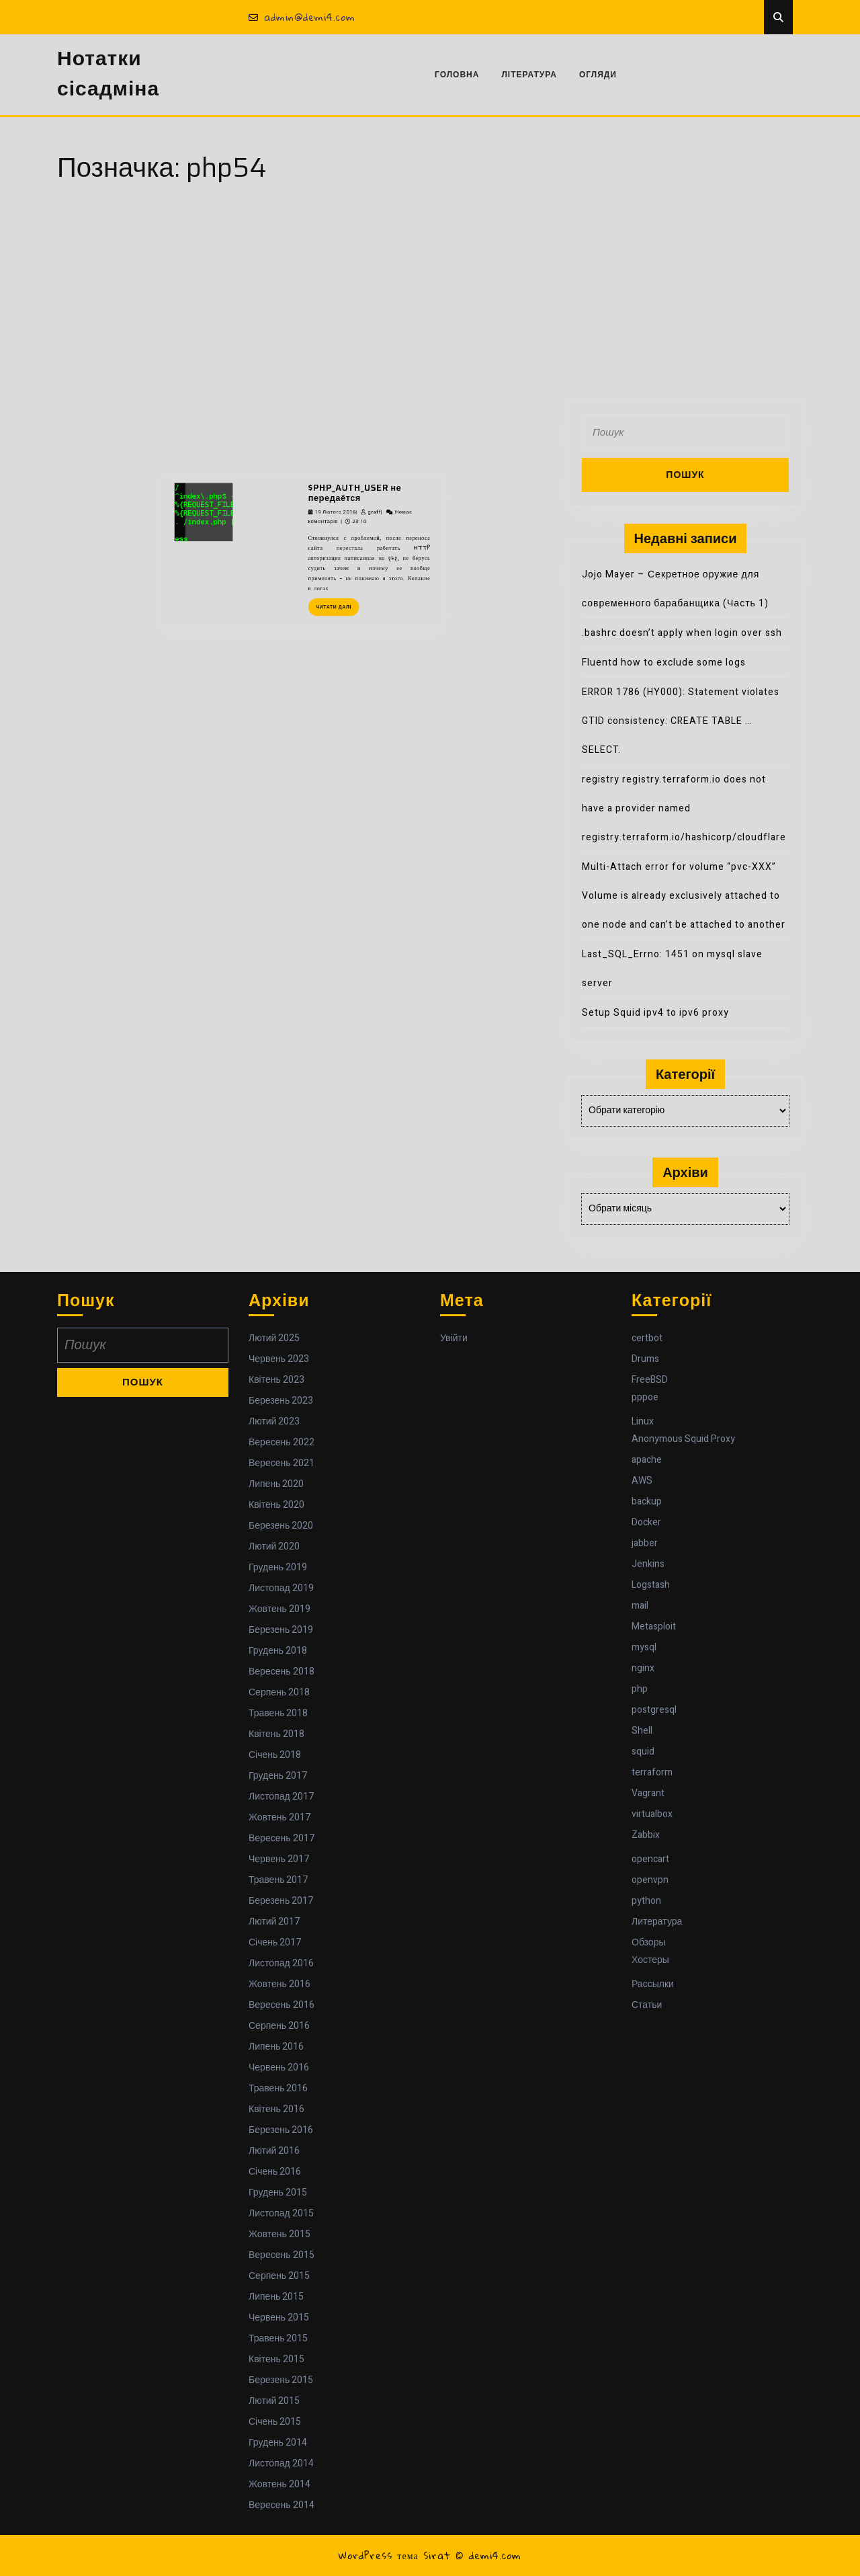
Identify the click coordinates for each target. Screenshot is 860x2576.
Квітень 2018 (276, 1734)
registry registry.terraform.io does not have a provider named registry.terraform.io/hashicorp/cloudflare (684, 808)
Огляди (598, 75)
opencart (650, 1859)
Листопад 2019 (281, 1588)
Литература (657, 1922)
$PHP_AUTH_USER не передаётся (329, 414)
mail (640, 1606)
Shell (642, 1731)
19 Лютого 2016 (318, 424)
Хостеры (650, 1960)
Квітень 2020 (276, 1505)
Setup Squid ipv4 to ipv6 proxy (655, 1013)
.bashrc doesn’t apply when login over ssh (682, 633)
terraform (652, 1772)
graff (339, 424)
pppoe (645, 1397)
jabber (645, 1543)
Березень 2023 (281, 1401)
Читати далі (320, 474)
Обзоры (649, 1942)
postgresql (654, 1710)
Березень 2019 (281, 1630)
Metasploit (654, 1626)
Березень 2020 (281, 1526)
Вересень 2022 (281, 1442)
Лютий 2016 (274, 2151)
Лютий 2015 (274, 2401)
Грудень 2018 (278, 1651)
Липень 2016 (276, 2047)
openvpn (650, 1880)
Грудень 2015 (278, 2192)
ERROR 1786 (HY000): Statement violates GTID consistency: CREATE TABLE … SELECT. (680, 721)
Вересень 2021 (281, 1463)
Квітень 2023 (276, 1380)
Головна (457, 75)
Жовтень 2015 (279, 2234)
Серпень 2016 (279, 2026)
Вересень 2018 (281, 1671)
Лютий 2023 (274, 1421)
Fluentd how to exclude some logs (664, 662)
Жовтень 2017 (279, 1817)
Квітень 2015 (276, 2359)
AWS (642, 1481)
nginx (643, 1668)
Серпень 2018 (279, 1692)
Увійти (454, 1338)
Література (529, 75)
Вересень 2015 (281, 2255)
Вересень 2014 (281, 2505)
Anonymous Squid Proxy (683, 1439)
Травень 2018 (278, 1713)
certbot (647, 1338)
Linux (643, 1421)
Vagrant (648, 1793)
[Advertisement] (430, 299)
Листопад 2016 (281, 1963)
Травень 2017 (278, 1880)
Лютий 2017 (274, 1922)
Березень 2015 (281, 2380)
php (640, 1689)
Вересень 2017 (281, 1838)
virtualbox (652, 1814)
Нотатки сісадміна (108, 74)
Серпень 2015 (279, 2276)
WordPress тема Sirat (394, 2555)
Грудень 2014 (278, 2443)
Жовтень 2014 (279, 2484)
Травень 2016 (278, 2088)
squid (643, 1751)
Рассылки (653, 1984)
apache (647, 1460)
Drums (645, 1359)
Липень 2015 (276, 2297)
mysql (644, 1647)
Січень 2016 (275, 2172)
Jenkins (648, 1564)
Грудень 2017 (278, 1776)
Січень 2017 (275, 1942)
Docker (646, 1522)
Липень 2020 (276, 1484)
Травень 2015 (278, 2338)
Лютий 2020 (274, 1546)
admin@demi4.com (302, 16)
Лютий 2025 (274, 1338)
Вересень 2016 (281, 2005)
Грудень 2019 (278, 1567)
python (646, 1901)
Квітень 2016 (276, 2109)
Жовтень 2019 (279, 1609)
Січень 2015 (275, 2422)
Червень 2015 (279, 2317)
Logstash (651, 1585)
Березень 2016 (281, 2130)
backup (647, 1501)
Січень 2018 (275, 1755)
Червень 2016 (279, 2067)
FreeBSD (650, 1380)
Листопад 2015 (281, 2213)
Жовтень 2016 (279, 1984)
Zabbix (646, 1835)
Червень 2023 (279, 1359)
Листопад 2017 (281, 1796)
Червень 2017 (279, 1859)
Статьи (647, 2005)
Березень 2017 (281, 1901)
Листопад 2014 (281, 2463)
